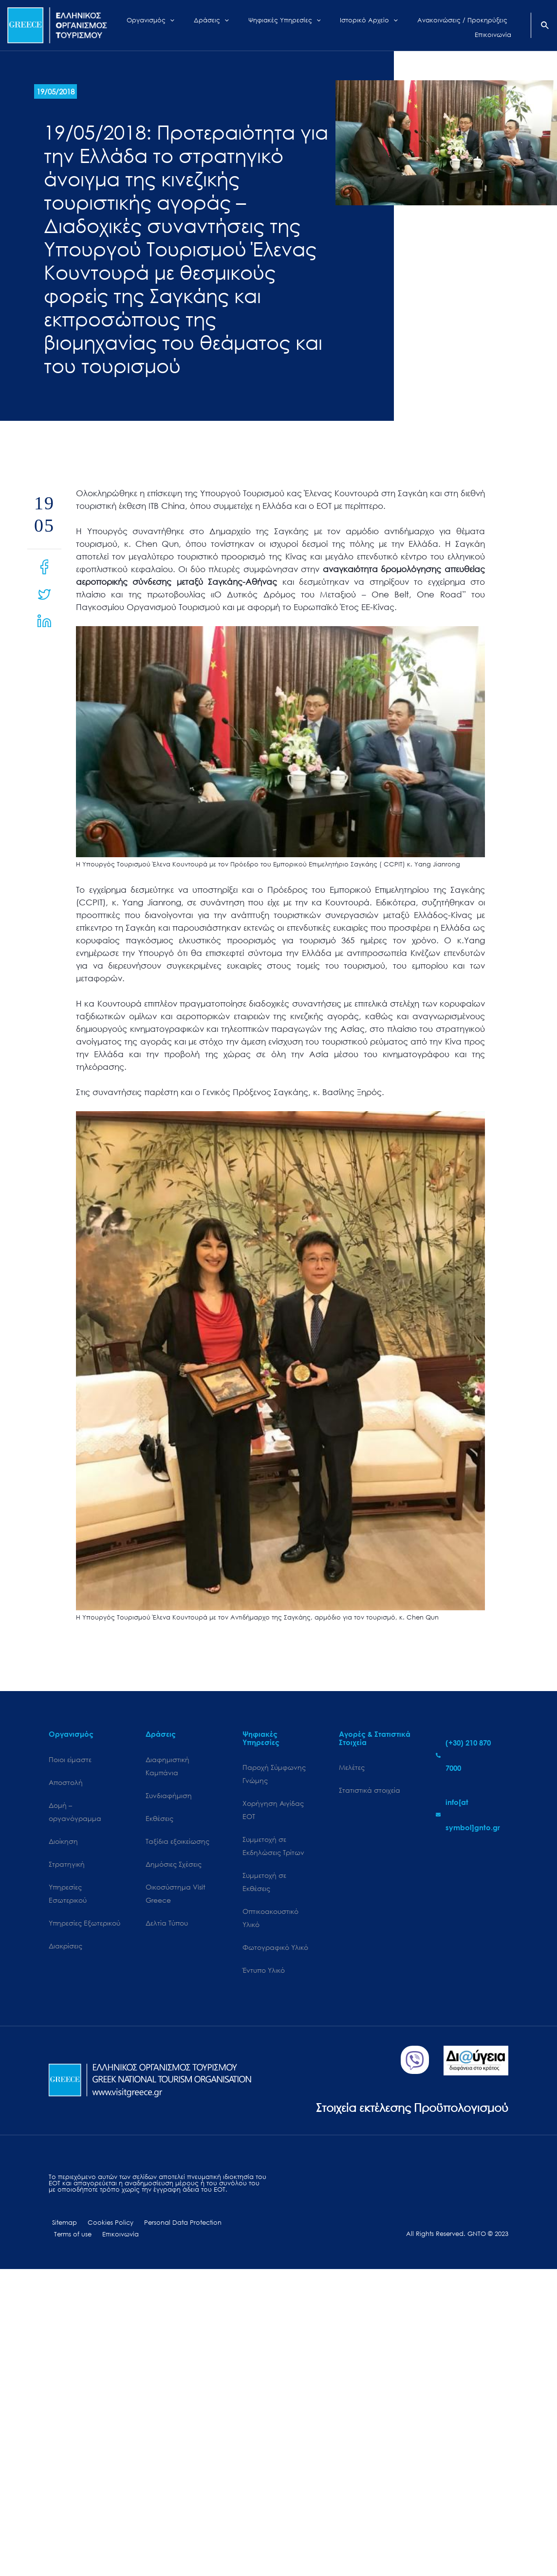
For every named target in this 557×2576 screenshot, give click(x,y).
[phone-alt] (472, 1755)
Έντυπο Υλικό (263, 1974)
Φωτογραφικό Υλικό (275, 1951)
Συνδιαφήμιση (169, 1796)
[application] (180, 25)
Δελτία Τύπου (167, 1925)
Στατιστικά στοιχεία (369, 1790)
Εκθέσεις (159, 1819)
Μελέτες (352, 1767)
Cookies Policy (103, 2227)
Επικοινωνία (70, 2239)
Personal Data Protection (170, 2227)
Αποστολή (66, 1782)
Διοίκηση (63, 1842)
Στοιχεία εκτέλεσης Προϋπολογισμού (403, 2111)
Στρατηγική (67, 1866)
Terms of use (234, 2227)
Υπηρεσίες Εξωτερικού (84, 1925)
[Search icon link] (545, 26)
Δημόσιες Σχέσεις (174, 1866)
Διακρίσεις (65, 1949)
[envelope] (472, 1814)
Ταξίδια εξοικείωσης (177, 1842)
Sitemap (61, 2227)
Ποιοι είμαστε (70, 1759)
